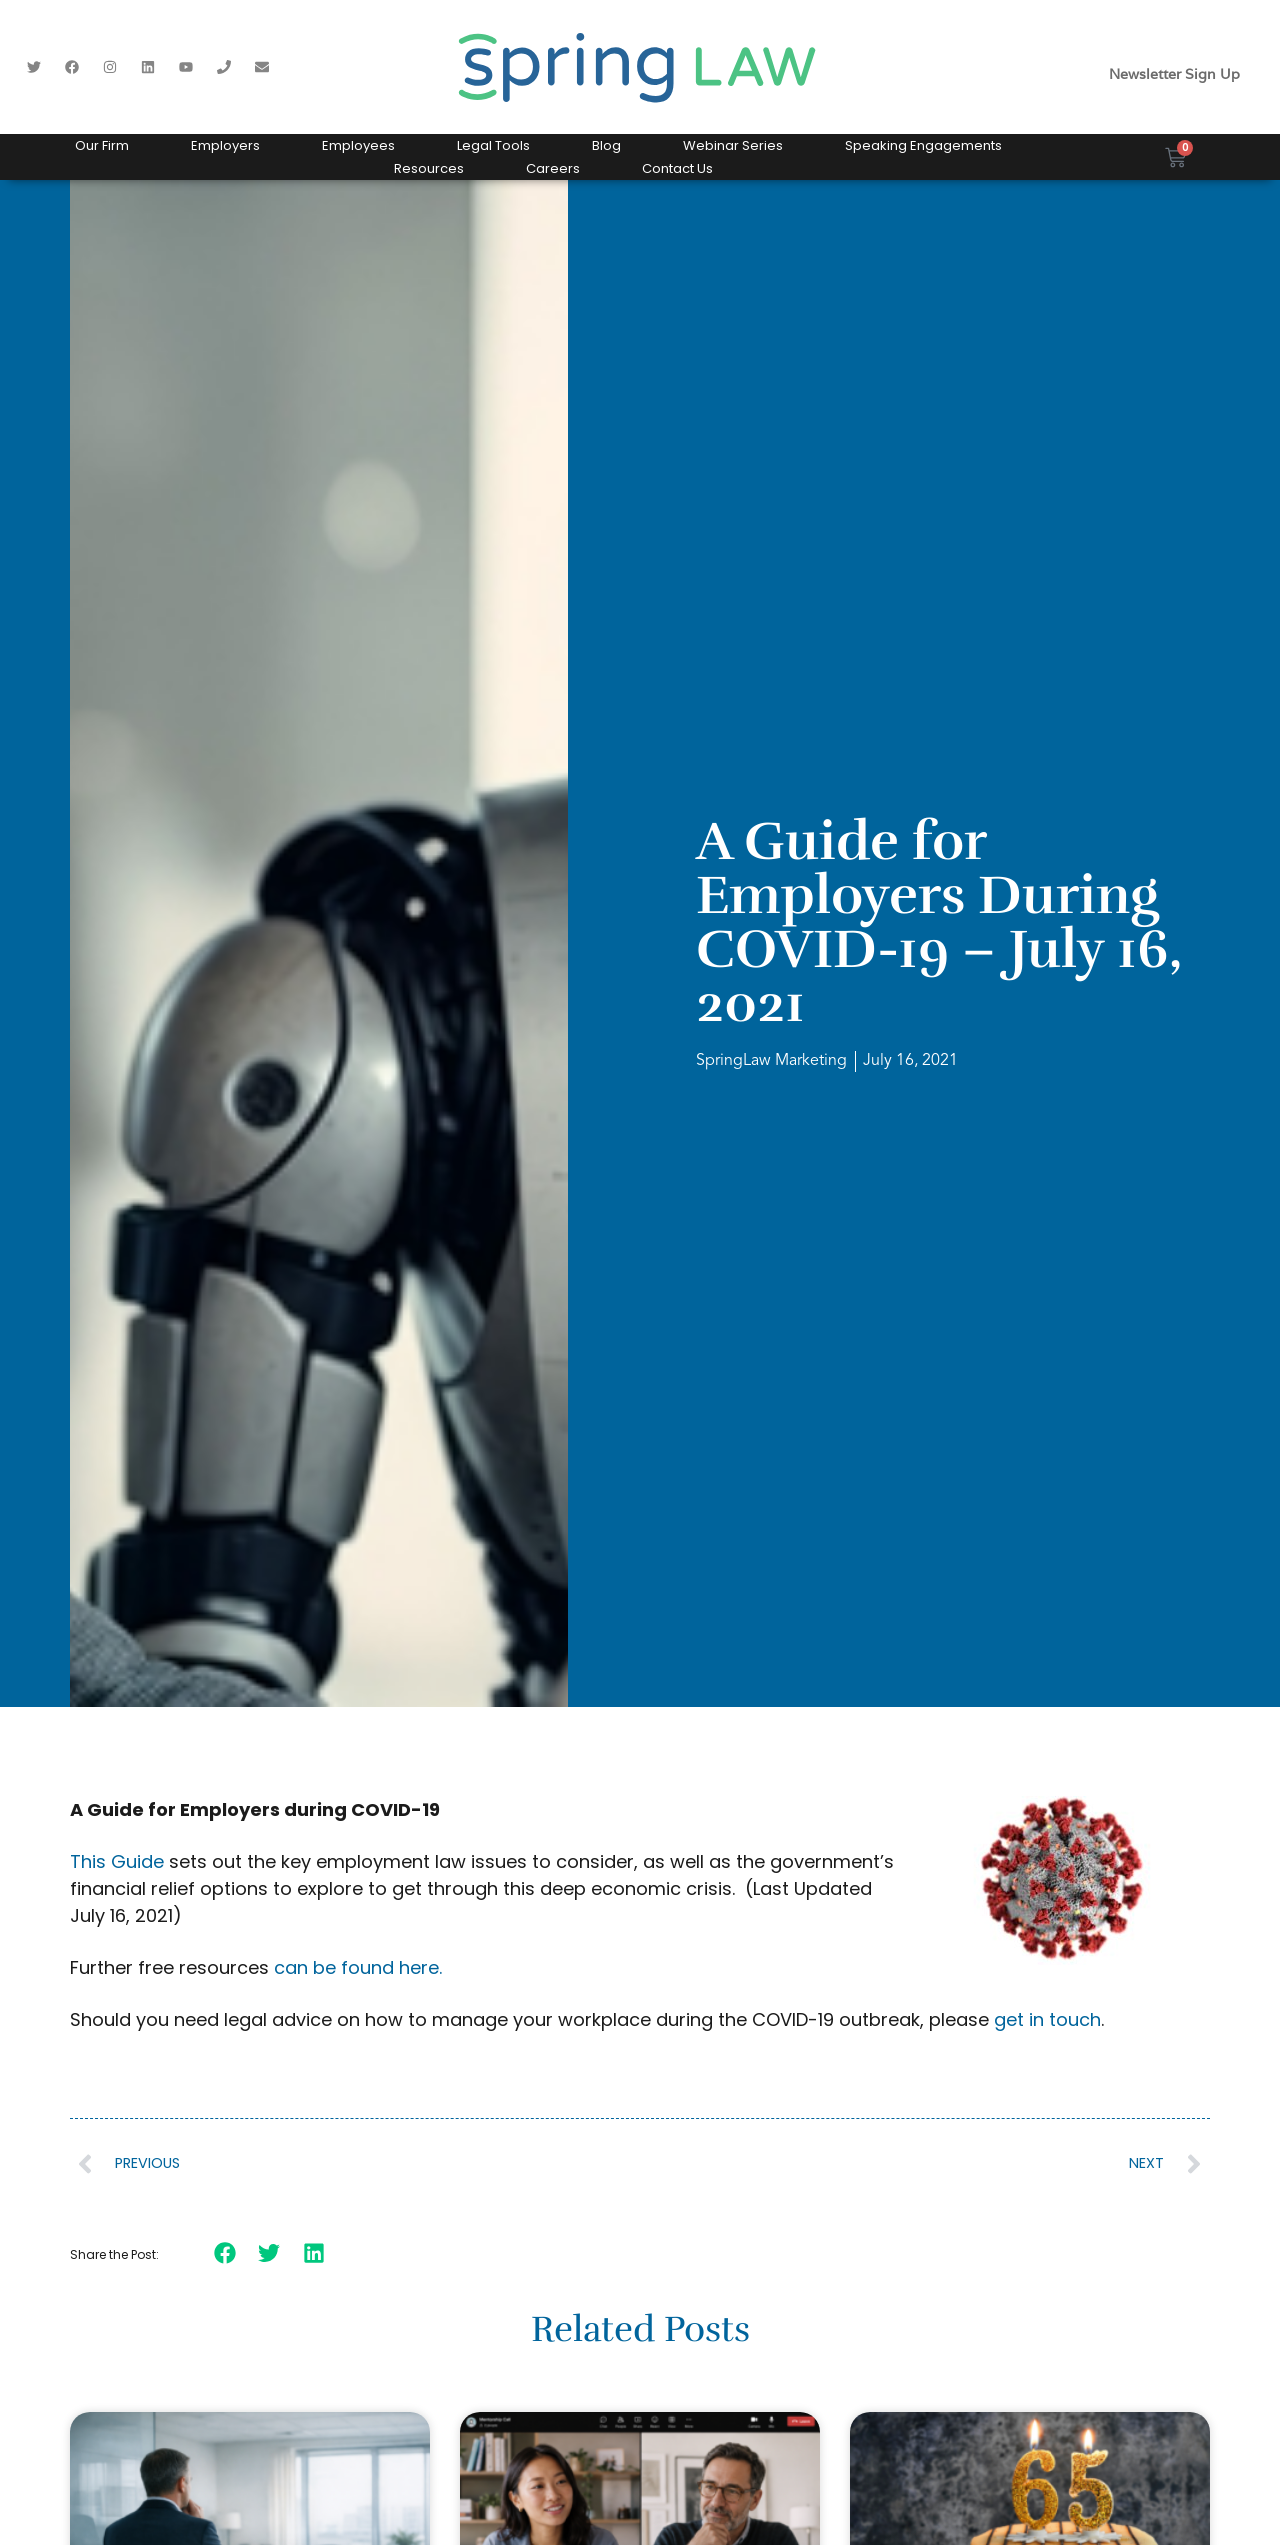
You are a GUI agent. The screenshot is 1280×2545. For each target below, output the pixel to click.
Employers (225, 145)
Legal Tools (493, 145)
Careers (553, 168)
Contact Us (677, 168)
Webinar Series (733, 145)
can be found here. (358, 1967)
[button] (225, 2252)
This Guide (117, 1861)
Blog (606, 145)
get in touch (1047, 2019)
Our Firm (102, 145)
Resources (429, 168)
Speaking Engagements (923, 145)
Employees (358, 145)
